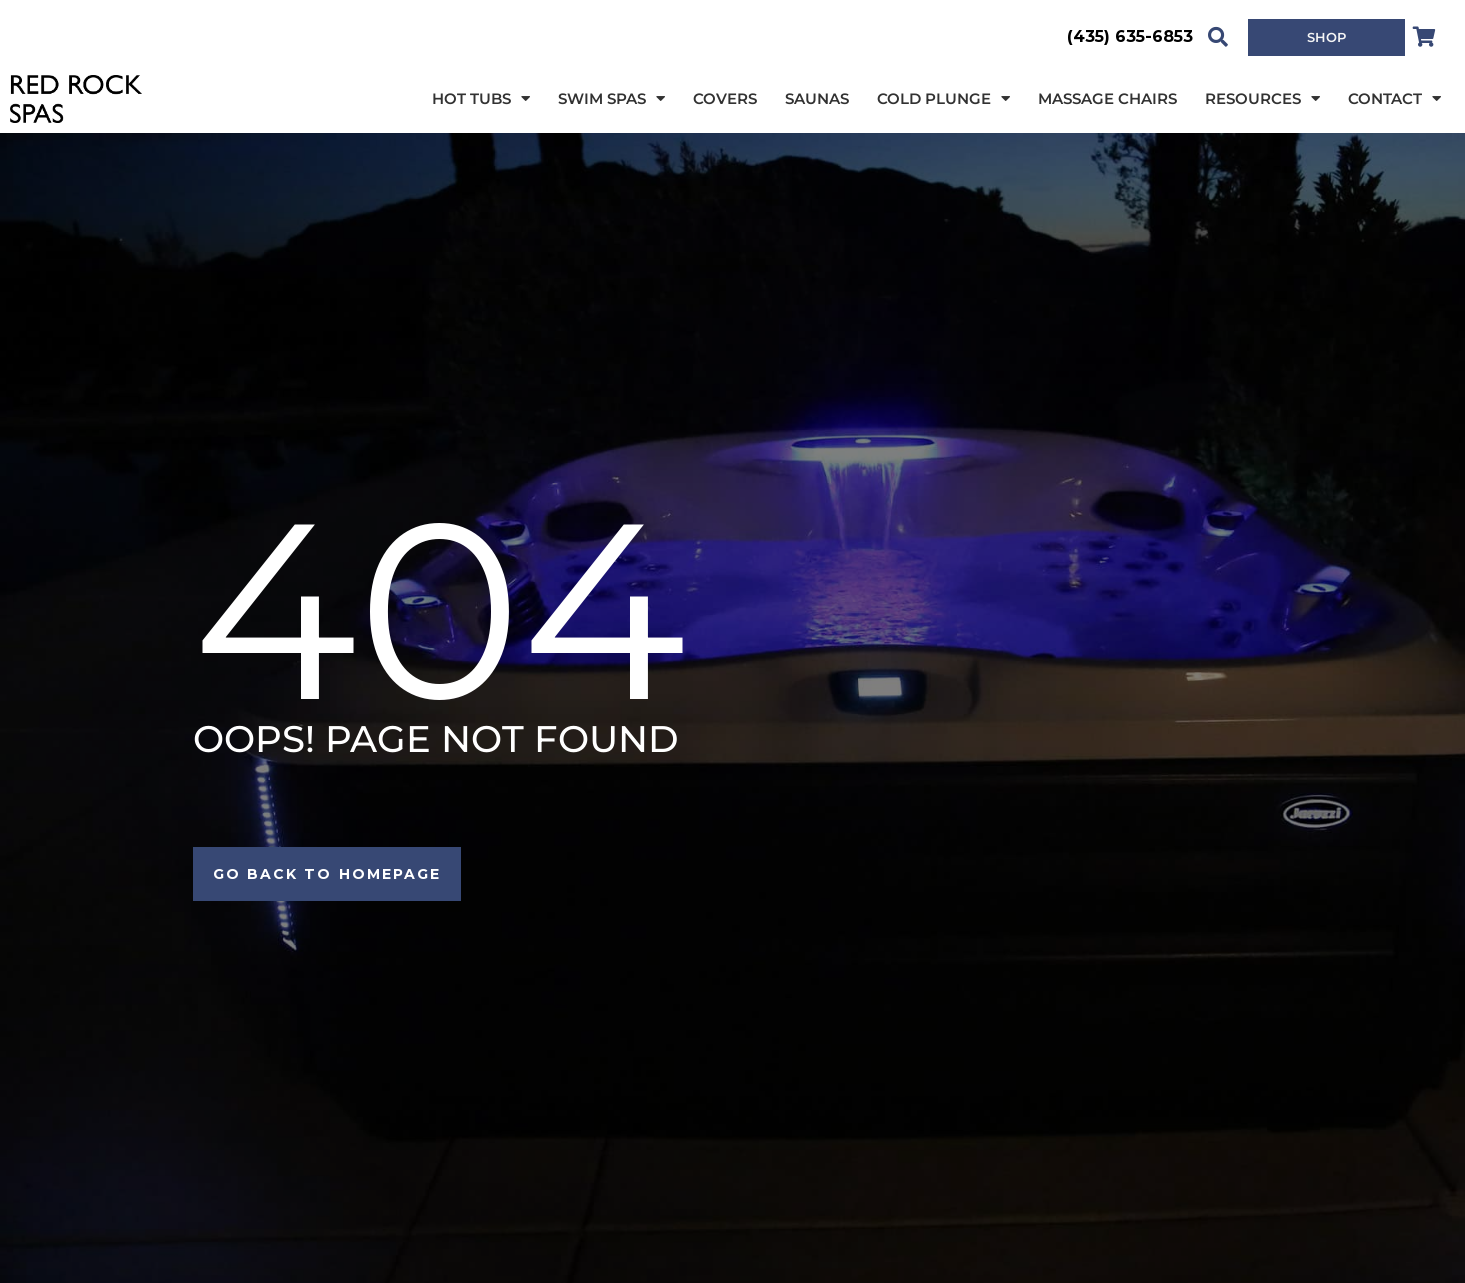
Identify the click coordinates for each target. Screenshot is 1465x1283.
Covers (725, 98)
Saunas (817, 98)
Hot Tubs (481, 99)
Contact (1394, 99)
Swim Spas (611, 99)
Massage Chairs (1107, 98)
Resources (1262, 99)
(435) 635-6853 (1130, 36)
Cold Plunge (943, 99)
